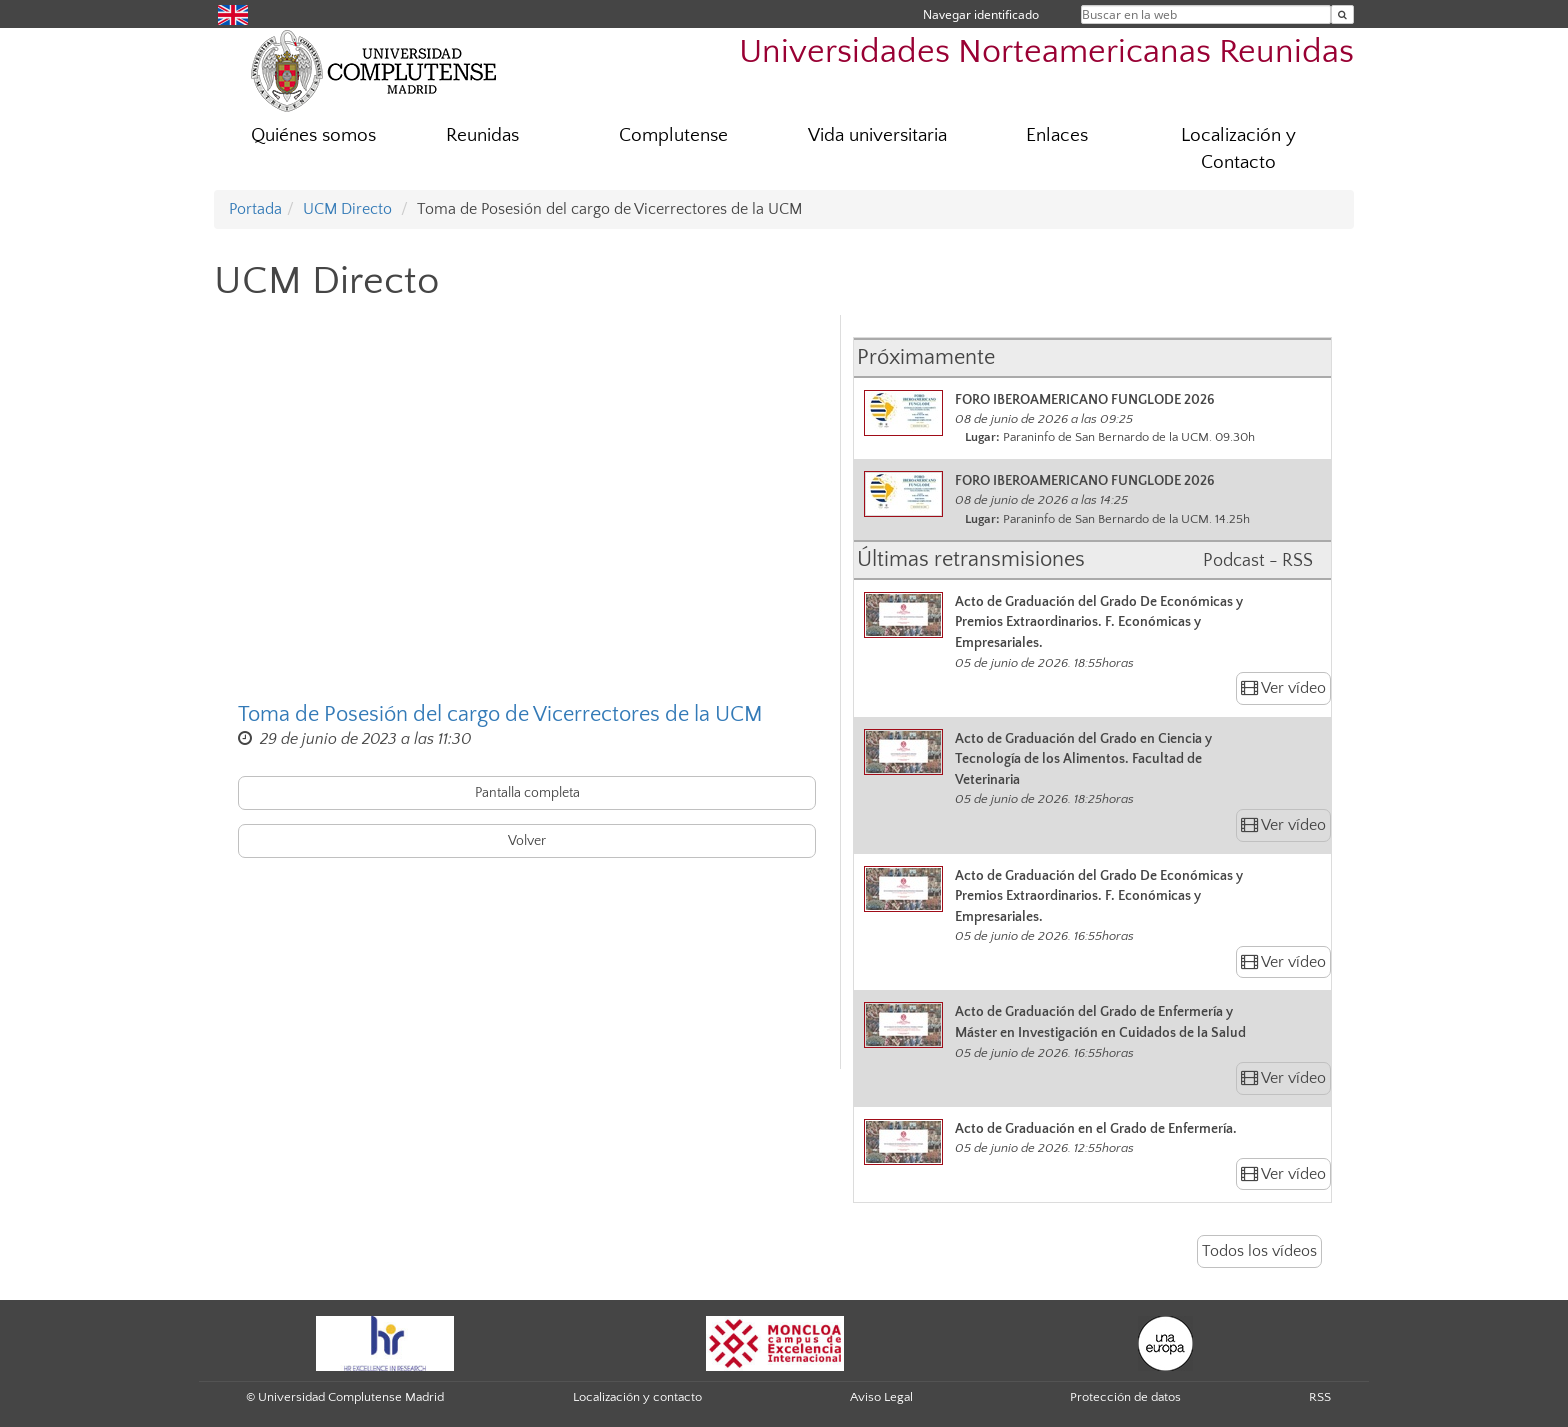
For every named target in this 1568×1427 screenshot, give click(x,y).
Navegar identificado (981, 14)
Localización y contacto (637, 1397)
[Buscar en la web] (1342, 14)
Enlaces (1057, 135)
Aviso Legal (881, 1397)
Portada (255, 209)
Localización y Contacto (1238, 149)
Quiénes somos (313, 135)
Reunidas (482, 135)
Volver (527, 841)
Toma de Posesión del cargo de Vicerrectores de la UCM (500, 714)
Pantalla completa (527, 793)
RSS (1320, 1397)
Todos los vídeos (1259, 1251)
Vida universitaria (877, 135)
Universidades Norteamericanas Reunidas (1046, 52)
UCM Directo (347, 209)
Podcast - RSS (1258, 561)
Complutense (673, 135)
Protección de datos (1125, 1397)
